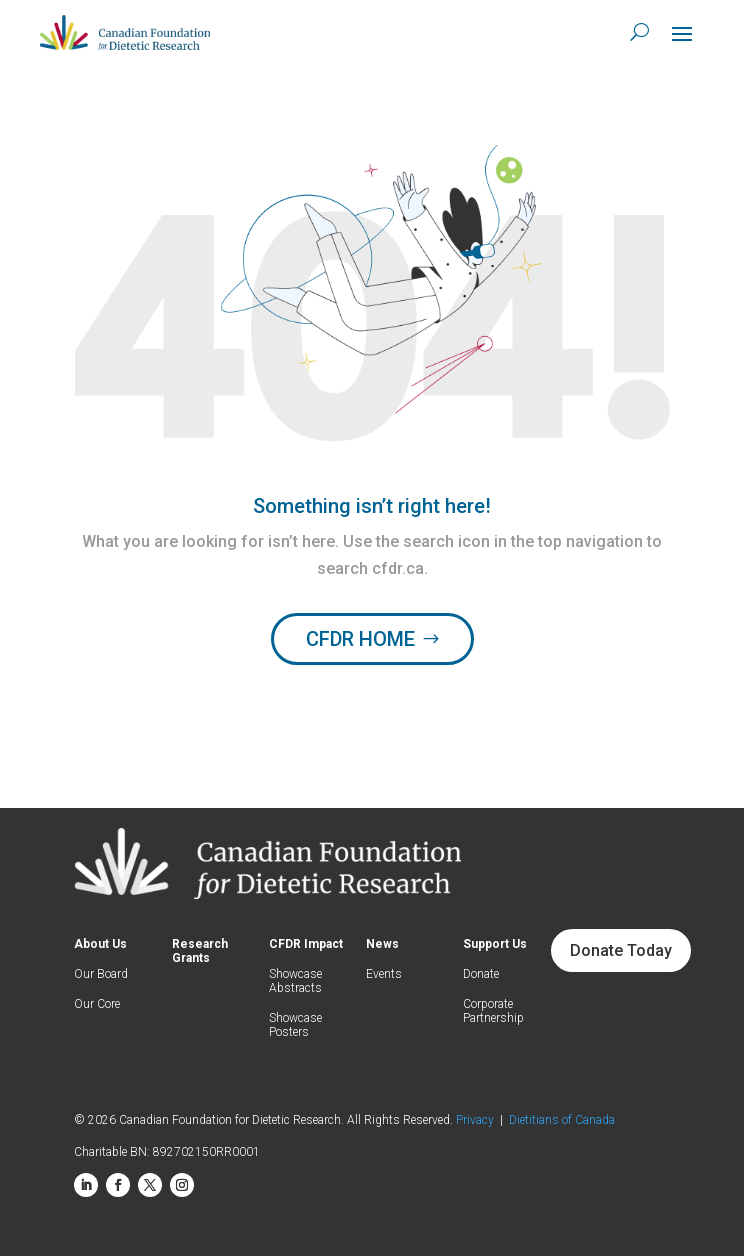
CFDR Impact (306, 944)
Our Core (97, 1004)
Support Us (495, 944)
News (382, 944)
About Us (100, 944)
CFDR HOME (360, 639)
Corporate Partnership (493, 1011)
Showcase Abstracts (295, 981)
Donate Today (621, 950)
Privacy (478, 1120)
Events (384, 974)
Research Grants (200, 951)
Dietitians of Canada (562, 1120)
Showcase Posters (295, 1025)
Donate (481, 974)
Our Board (101, 974)
